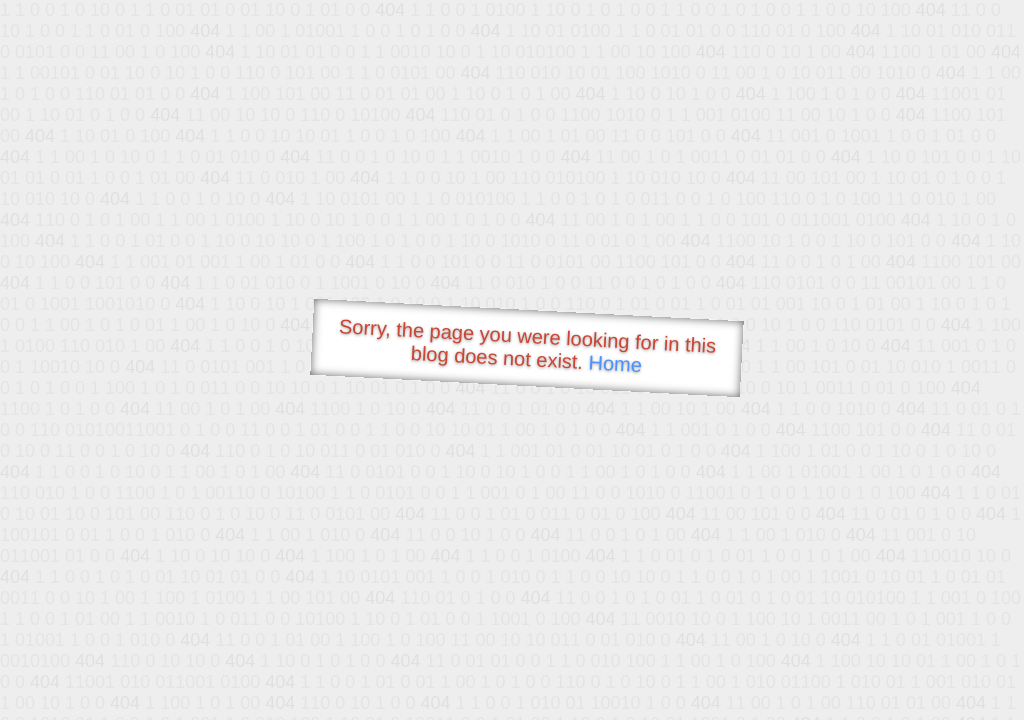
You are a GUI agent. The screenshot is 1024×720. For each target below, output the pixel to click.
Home (615, 363)
